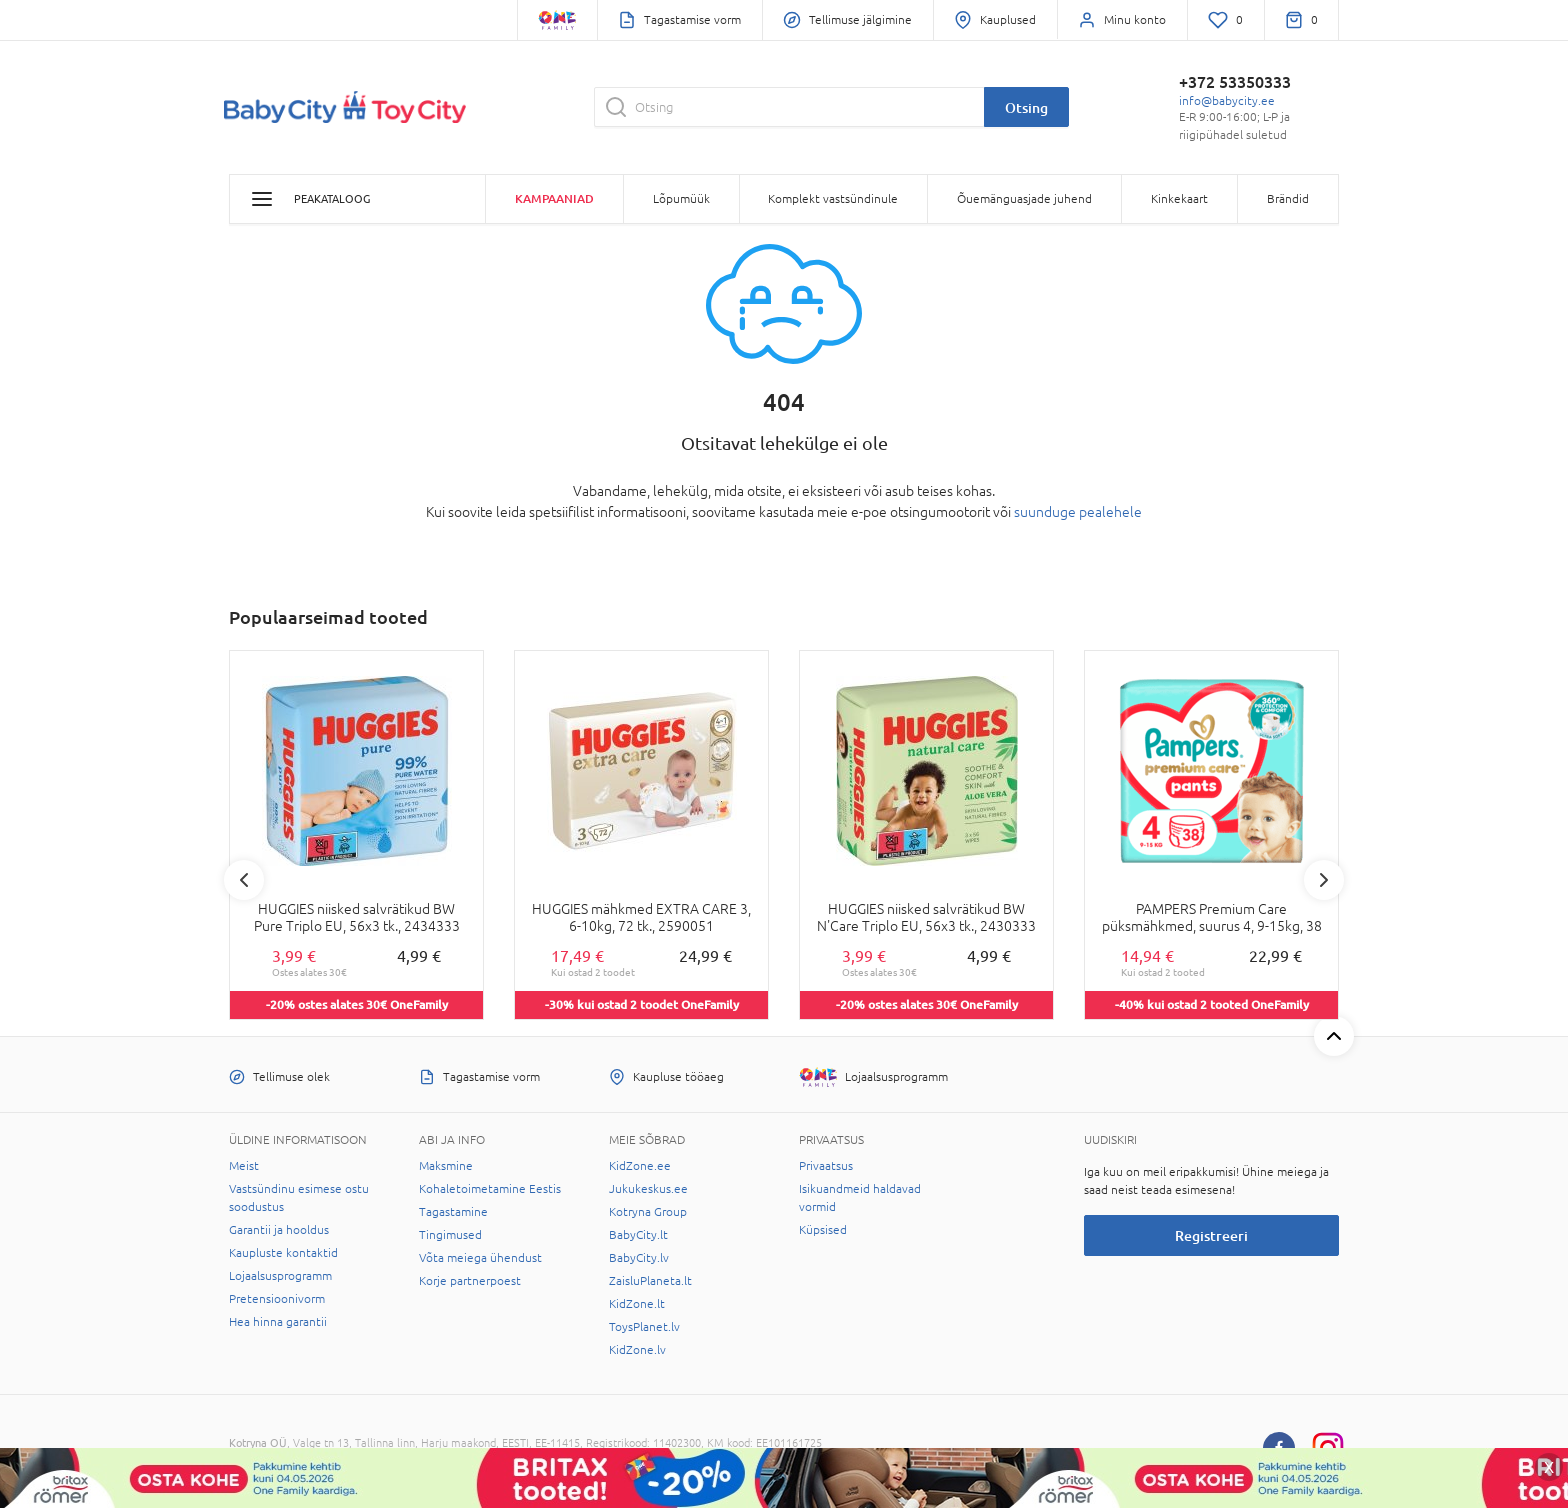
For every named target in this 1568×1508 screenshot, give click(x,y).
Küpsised (823, 1230)
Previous (244, 880)
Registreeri (1211, 1235)
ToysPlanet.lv (644, 1327)
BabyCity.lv (639, 1258)
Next (1324, 880)
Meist (244, 1166)
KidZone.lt (637, 1304)
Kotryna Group (648, 1212)
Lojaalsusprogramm (280, 1276)
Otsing (1026, 107)
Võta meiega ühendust (480, 1258)
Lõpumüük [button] (681, 199)
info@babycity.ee (1227, 101)
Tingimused (450, 1235)
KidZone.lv (637, 1350)
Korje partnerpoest (470, 1281)
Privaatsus (826, 1166)
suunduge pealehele (1078, 512)
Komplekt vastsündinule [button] (833, 199)
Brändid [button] (1288, 199)
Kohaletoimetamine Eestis (490, 1189)
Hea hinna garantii (278, 1322)
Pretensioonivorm (277, 1299)
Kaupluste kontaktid (283, 1253)
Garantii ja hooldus (279, 1230)
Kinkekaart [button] (1179, 199)
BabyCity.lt (638, 1235)
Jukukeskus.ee (648, 1189)
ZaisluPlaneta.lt (650, 1281)
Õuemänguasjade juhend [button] (1024, 199)
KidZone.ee (640, 1166)
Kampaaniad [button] (554, 198)
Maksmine (446, 1166)
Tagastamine (453, 1212)
